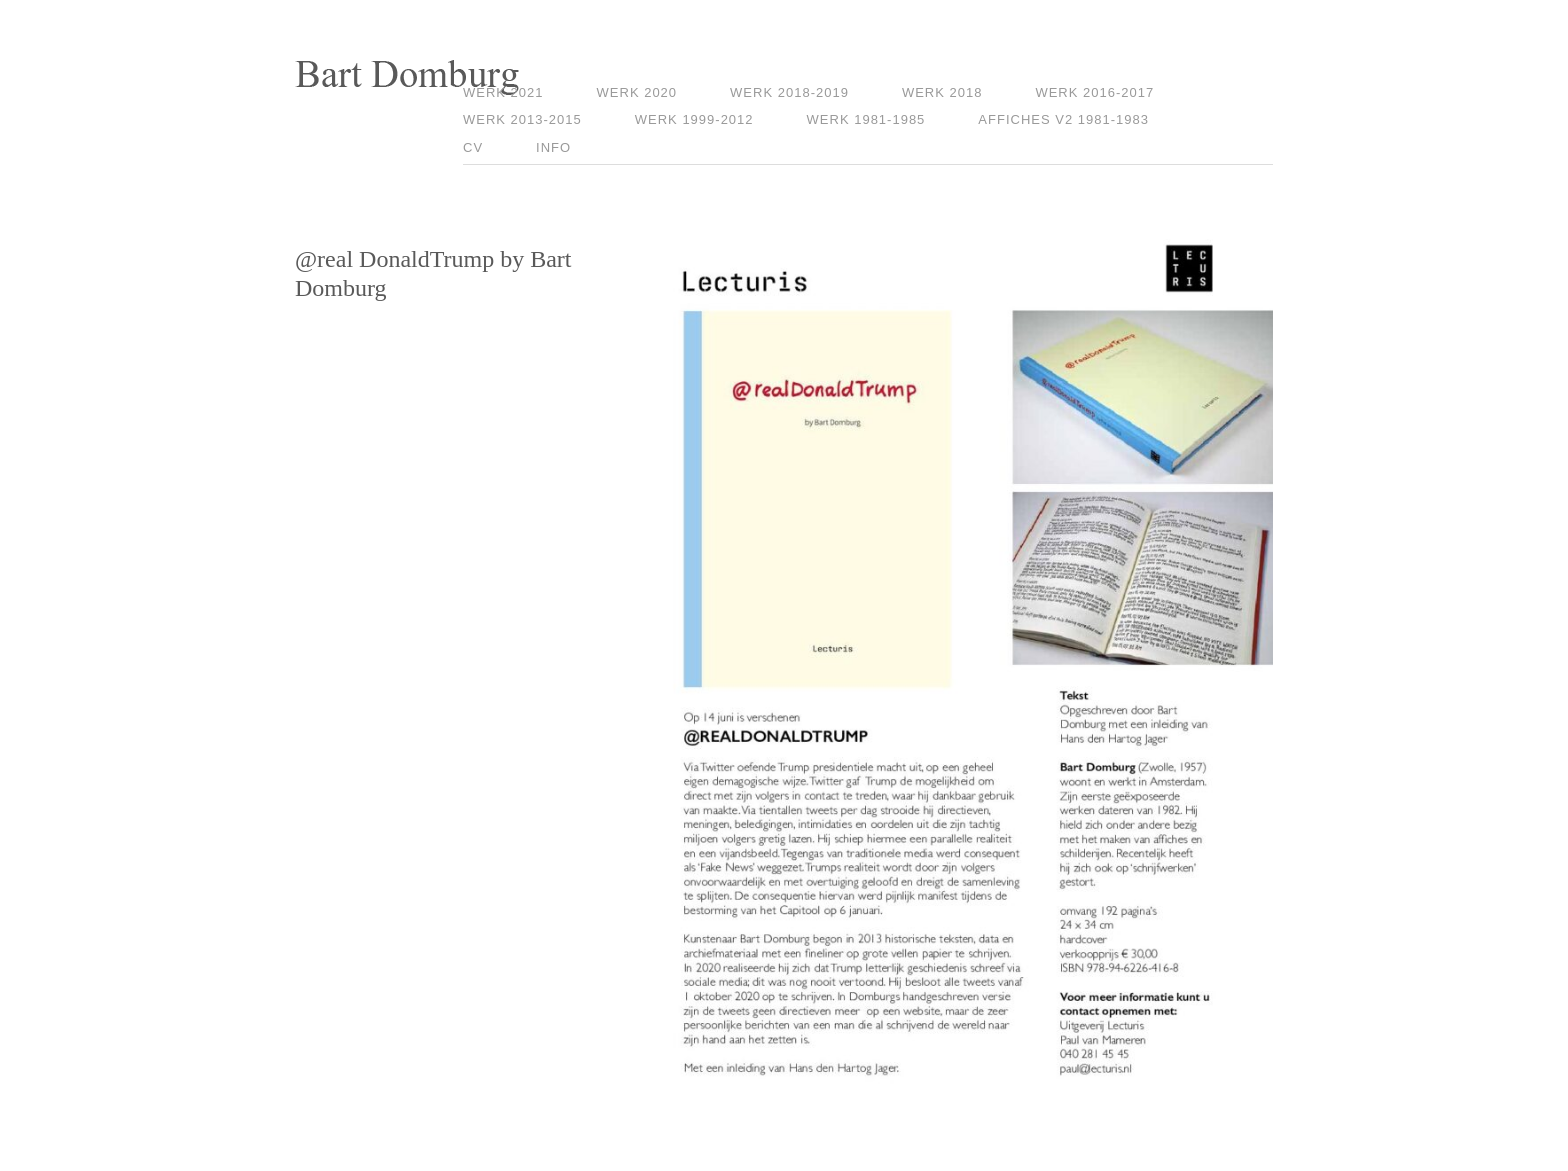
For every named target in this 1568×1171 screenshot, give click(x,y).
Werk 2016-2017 (1094, 92)
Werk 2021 (503, 92)
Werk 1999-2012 (694, 119)
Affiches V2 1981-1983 (1063, 119)
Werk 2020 (637, 92)
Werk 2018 (942, 92)
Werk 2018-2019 (789, 92)
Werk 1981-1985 (866, 119)
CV (473, 147)
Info (553, 147)
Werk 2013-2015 (522, 119)
